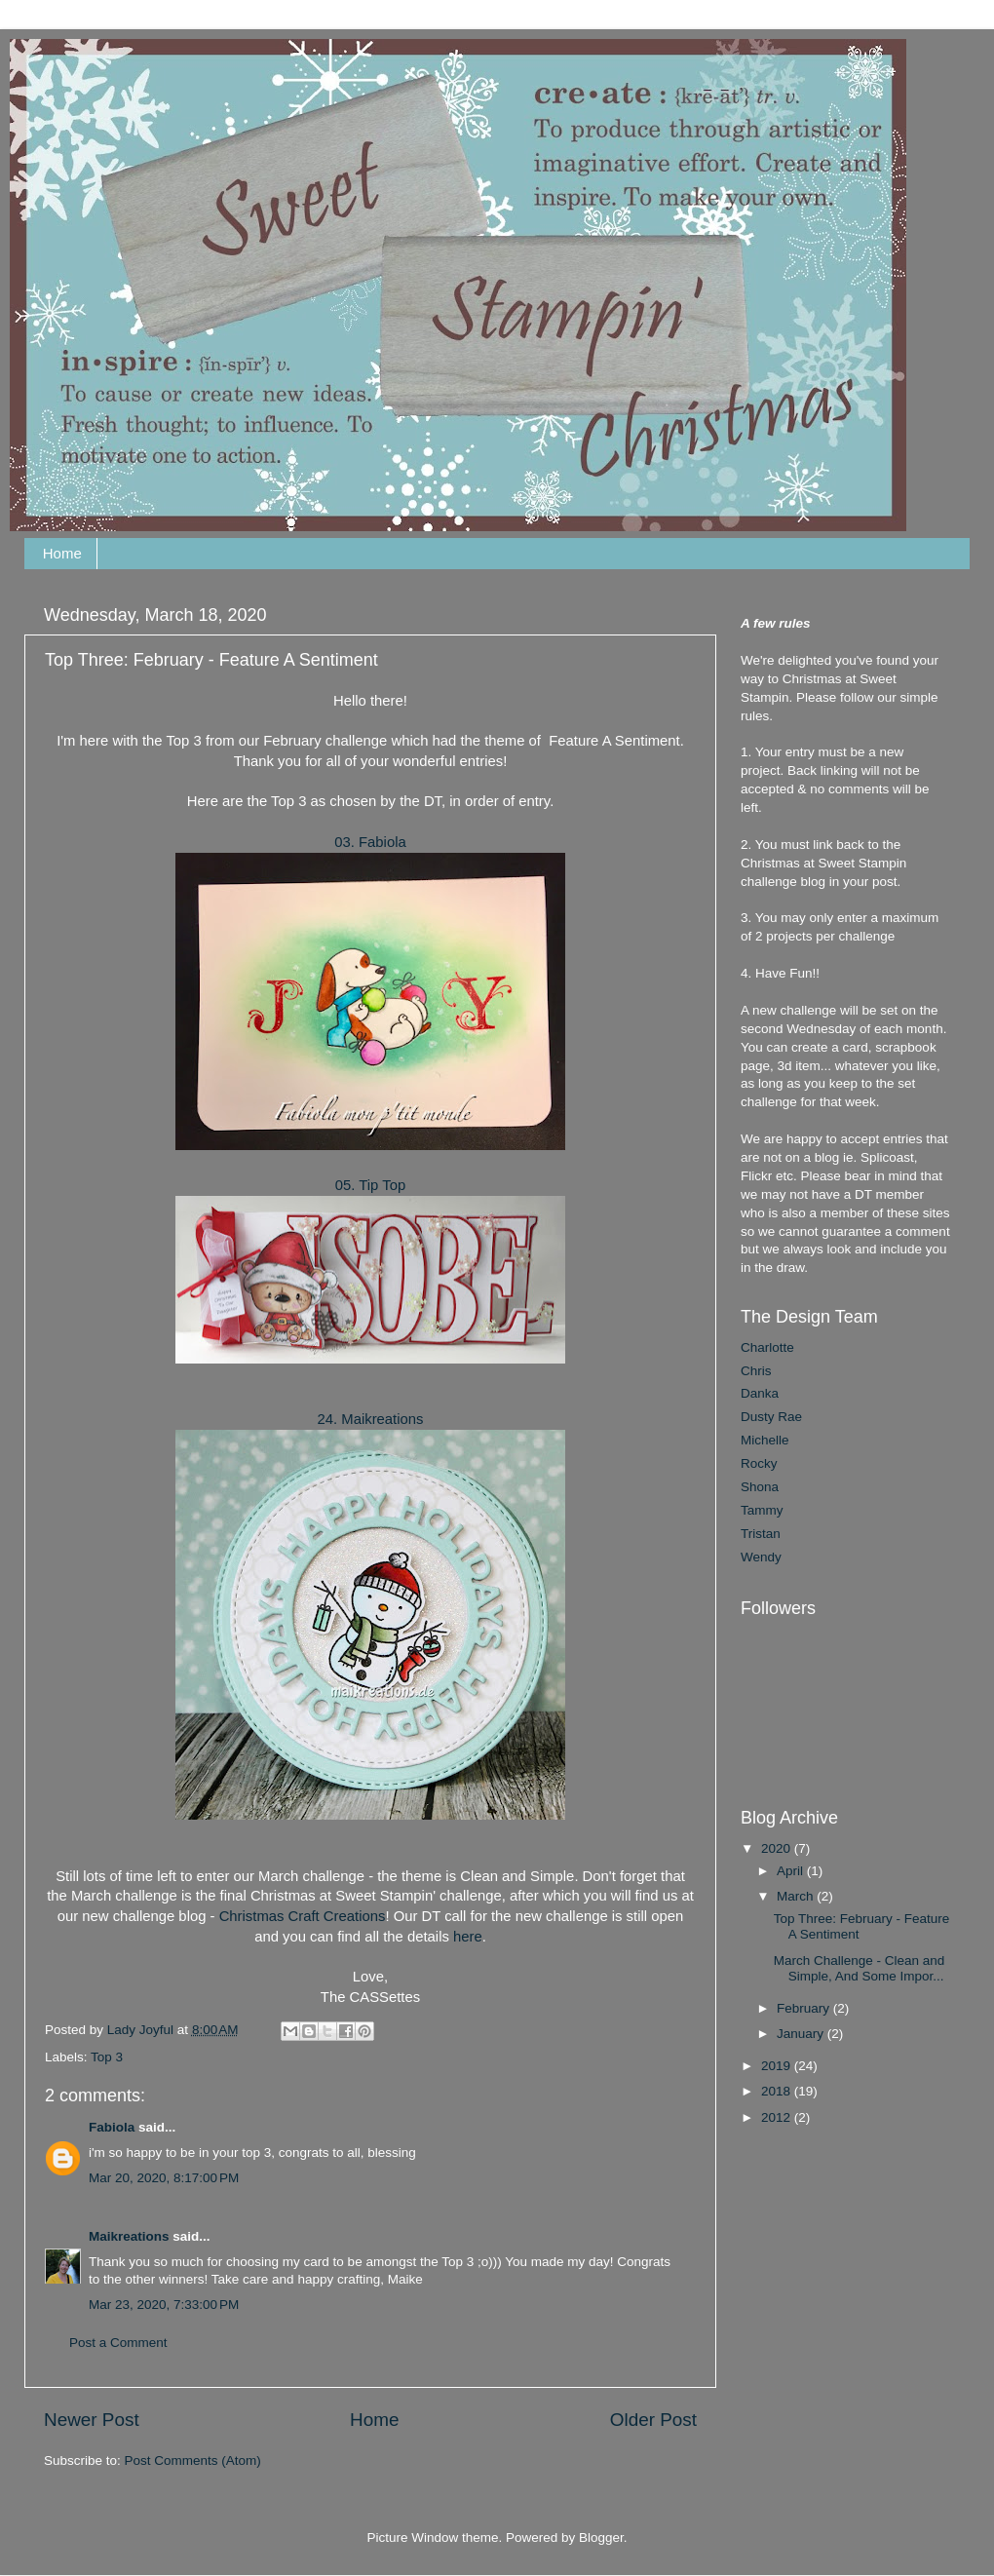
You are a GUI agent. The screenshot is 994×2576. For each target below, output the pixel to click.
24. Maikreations (371, 1419)
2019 (777, 2065)
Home (62, 553)
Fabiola (111, 2127)
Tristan (761, 1533)
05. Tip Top (370, 1185)
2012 (777, 2117)
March (797, 1896)
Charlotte (767, 1347)
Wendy (761, 1557)
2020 (777, 1848)
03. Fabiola (369, 842)
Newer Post (91, 2419)
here (467, 1936)
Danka (760, 1393)
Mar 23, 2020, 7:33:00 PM (164, 2304)
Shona (760, 1487)
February (805, 2008)
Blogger (601, 2537)
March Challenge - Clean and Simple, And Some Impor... (859, 1968)
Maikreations (129, 2236)
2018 (777, 2091)
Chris (756, 1371)
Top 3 (107, 2057)
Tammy (762, 1510)
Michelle (765, 1440)
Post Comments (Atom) (193, 2460)
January (802, 2033)
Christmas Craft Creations (302, 1916)
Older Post (653, 2419)
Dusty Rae (771, 1416)
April (792, 1871)
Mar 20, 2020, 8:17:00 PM (164, 2178)
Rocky (759, 1463)
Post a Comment (118, 2342)
